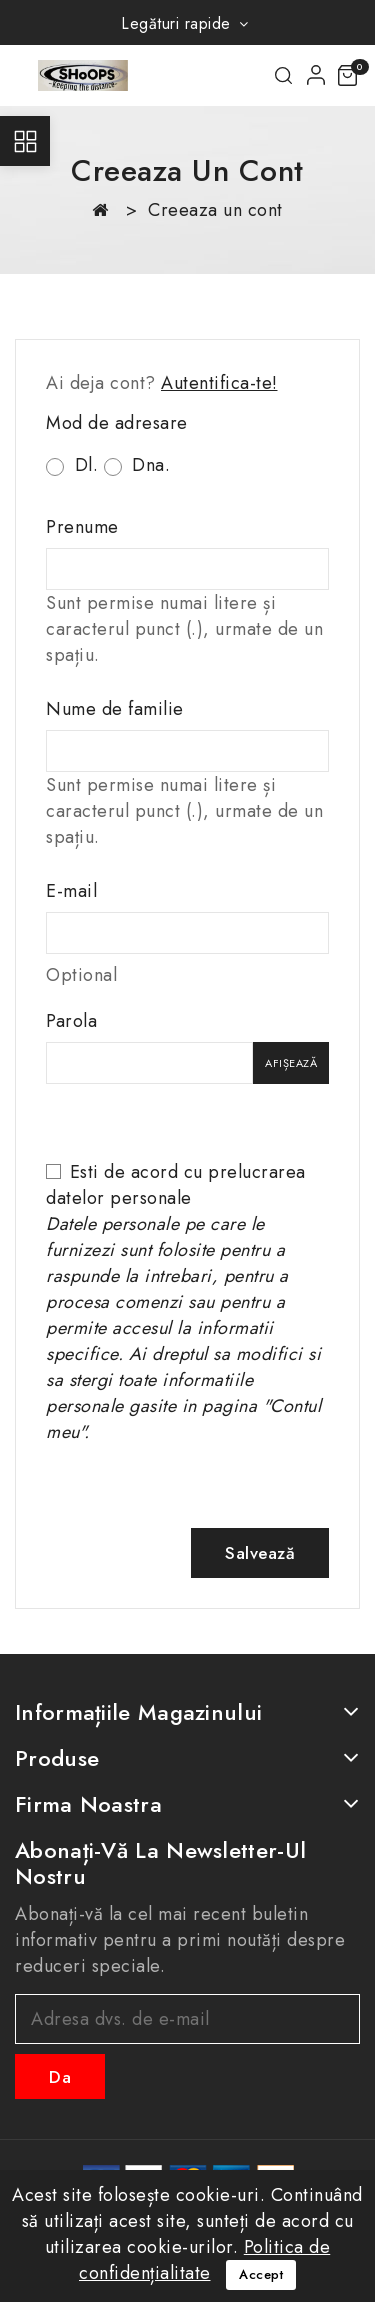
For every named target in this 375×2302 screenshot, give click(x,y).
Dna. (137, 465)
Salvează (260, 1553)
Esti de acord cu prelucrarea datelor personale (183, 1302)
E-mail (71, 891)
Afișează (291, 1063)
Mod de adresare (117, 423)
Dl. (72, 465)
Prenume (82, 527)
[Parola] (149, 1063)
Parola (71, 1021)
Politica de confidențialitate (204, 2260)
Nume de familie (115, 709)
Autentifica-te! (219, 383)
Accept (261, 2274)
